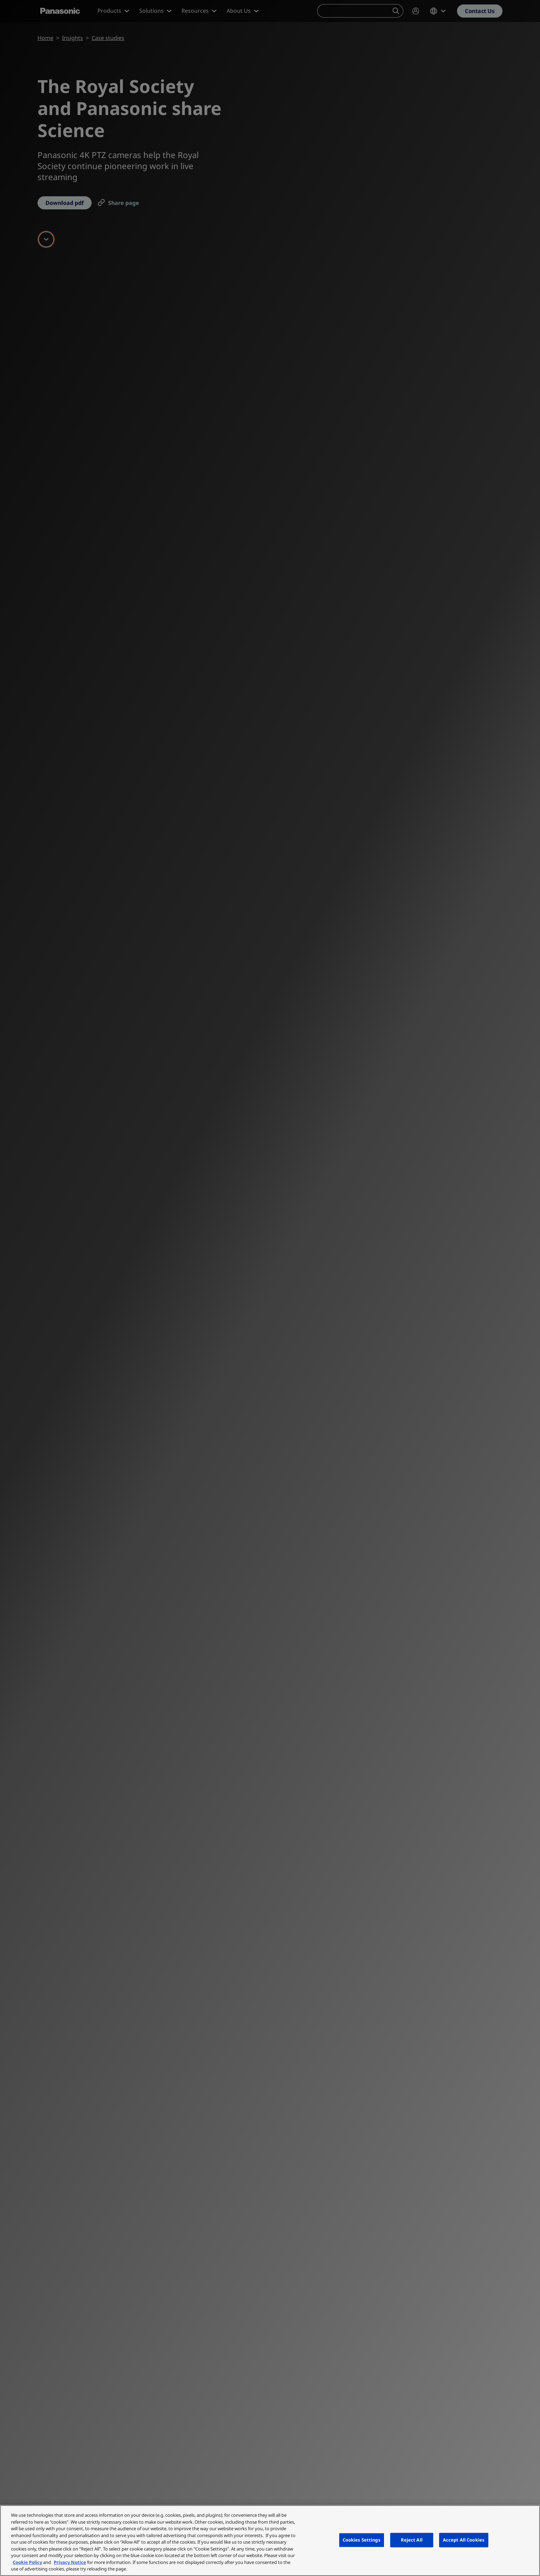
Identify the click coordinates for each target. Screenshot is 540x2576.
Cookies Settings (362, 2540)
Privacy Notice (70, 2562)
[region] (270, 2540)
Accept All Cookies (464, 2540)
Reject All (412, 2540)
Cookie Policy (27, 2562)
